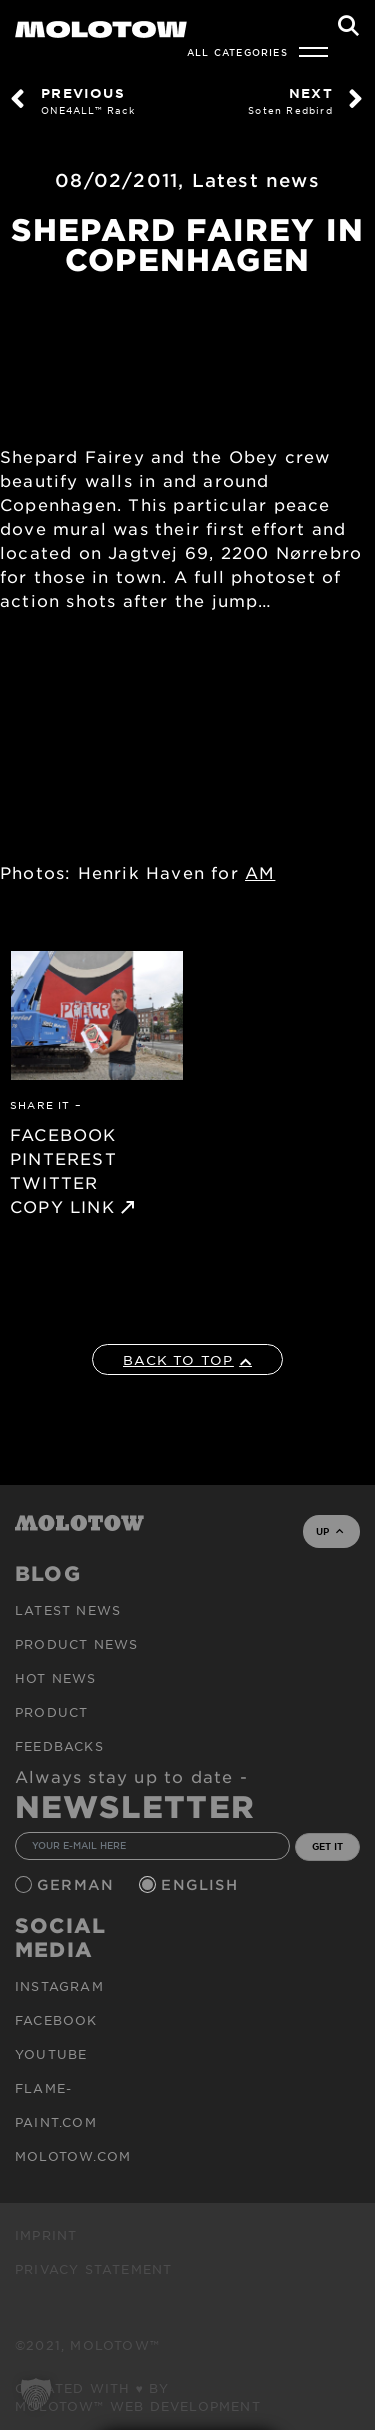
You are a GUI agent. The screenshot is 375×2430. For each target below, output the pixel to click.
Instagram (59, 1986)
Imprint (46, 2235)
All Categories (237, 52)
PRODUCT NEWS (76, 1644)
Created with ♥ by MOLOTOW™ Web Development (138, 2397)
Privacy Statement (93, 2269)
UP (329, 1531)
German (78, 1884)
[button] (36, 2394)
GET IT (327, 1846)
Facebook (56, 2020)
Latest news (256, 180)
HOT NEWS (56, 1678)
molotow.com (73, 2156)
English (202, 1884)
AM (260, 872)
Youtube (51, 2054)
